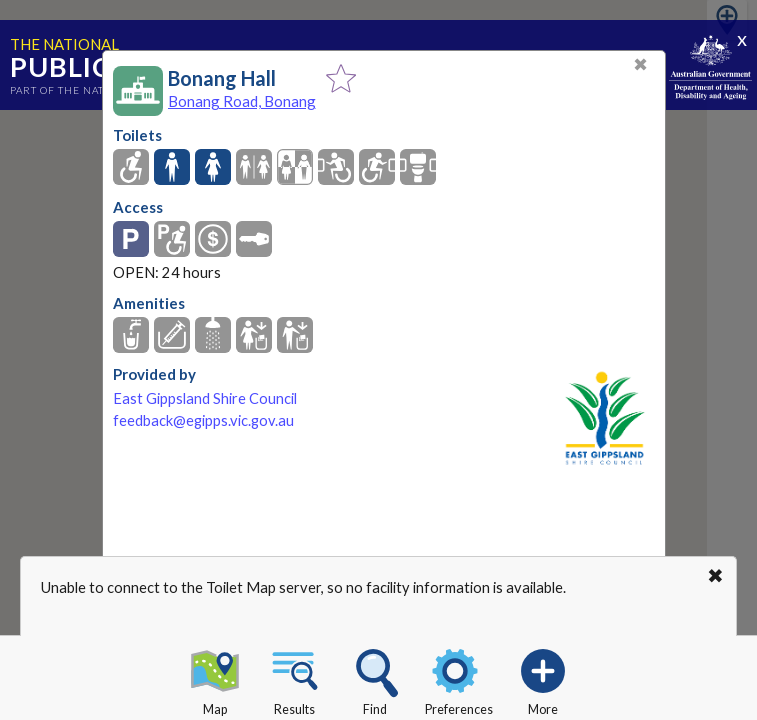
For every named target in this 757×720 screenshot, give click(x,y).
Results (295, 679)
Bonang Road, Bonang (242, 101)
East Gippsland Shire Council (205, 398)
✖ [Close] (640, 64)
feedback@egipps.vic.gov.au (203, 420)
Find (375, 679)
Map (215, 679)
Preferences (459, 679)
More (543, 679)
